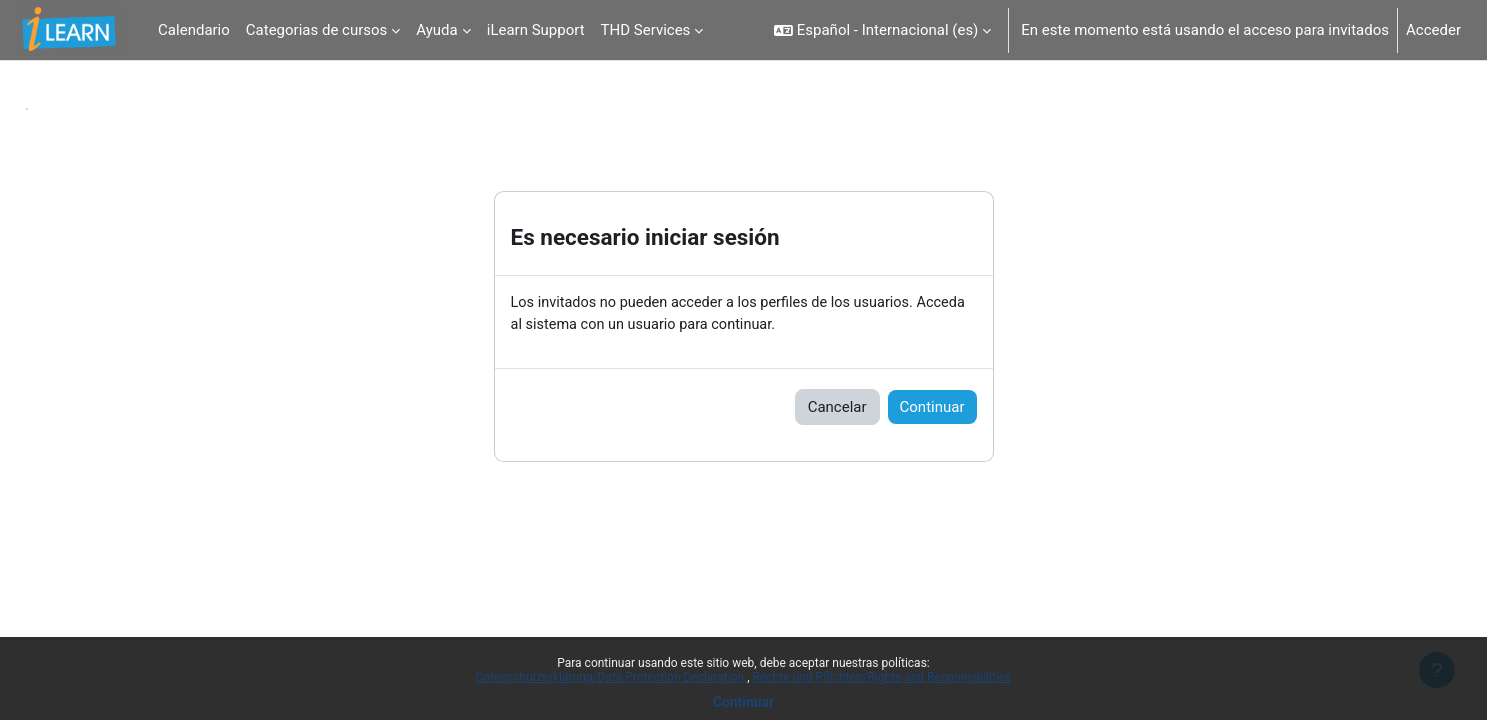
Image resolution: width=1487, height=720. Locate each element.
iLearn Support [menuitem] (536, 30)
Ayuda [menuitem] (436, 30)
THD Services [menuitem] (646, 30)
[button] (882, 30)
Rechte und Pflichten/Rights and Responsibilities (882, 677)
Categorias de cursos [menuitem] (317, 30)
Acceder (1433, 30)
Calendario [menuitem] (194, 30)
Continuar (744, 702)
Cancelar (837, 408)
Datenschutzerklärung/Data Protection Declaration (611, 677)
